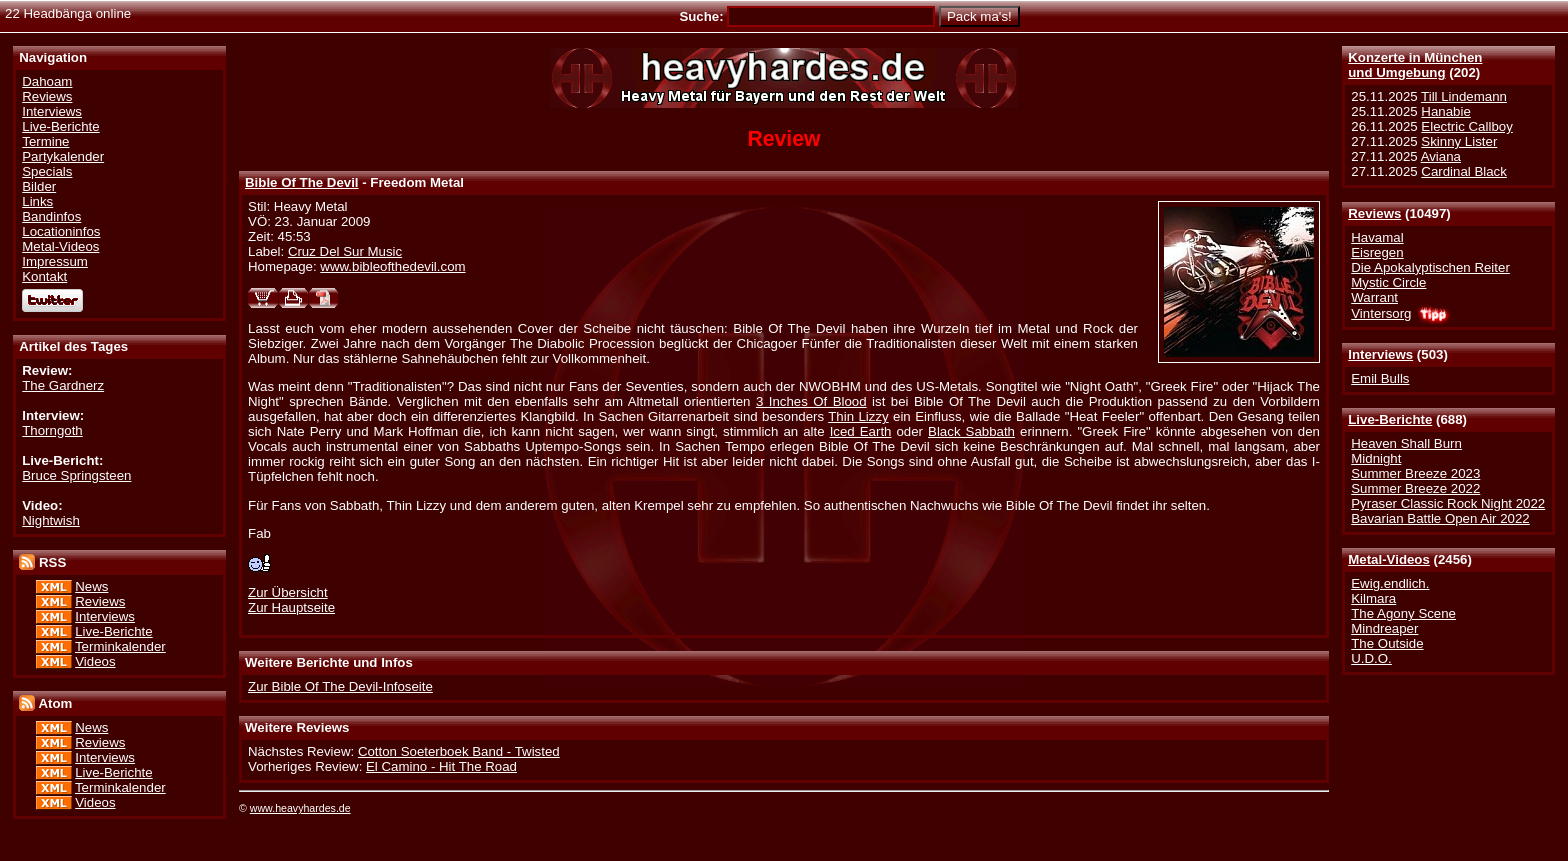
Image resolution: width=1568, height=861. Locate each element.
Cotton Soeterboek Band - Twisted (459, 751)
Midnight (1376, 458)
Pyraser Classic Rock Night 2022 (1448, 503)
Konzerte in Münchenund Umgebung (1415, 65)
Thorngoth (52, 430)
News (91, 586)
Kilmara (1373, 598)
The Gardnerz (63, 385)
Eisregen (1377, 252)
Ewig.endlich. (1390, 583)
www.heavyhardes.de (300, 808)
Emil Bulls (1380, 378)
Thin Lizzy (858, 416)
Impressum (55, 261)
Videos (95, 661)
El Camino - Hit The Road (441, 766)
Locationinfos (61, 231)
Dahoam (47, 81)
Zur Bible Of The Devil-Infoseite (340, 686)
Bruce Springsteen (76, 475)
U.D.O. (1371, 658)
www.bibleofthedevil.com (392, 266)
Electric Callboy (1466, 126)
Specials (47, 171)
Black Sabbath (971, 431)
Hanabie (1445, 111)
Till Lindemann (1464, 96)
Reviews (1374, 213)
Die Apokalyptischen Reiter (1430, 267)
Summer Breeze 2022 (1415, 488)
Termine (45, 141)
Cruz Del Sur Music (345, 251)
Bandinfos (51, 216)
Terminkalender (120, 646)
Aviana (1441, 156)
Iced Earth (861, 431)
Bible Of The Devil (302, 182)
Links (37, 201)
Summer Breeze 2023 (1415, 473)
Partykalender (63, 156)
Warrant (1374, 297)
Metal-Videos (1389, 559)
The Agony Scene (1403, 613)
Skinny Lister (1459, 141)
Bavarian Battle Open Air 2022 (1440, 518)
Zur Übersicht (288, 592)
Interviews (1380, 354)
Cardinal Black (1464, 171)
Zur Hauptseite (291, 607)
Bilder (39, 186)
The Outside (1387, 643)
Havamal (1377, 237)
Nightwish (51, 520)
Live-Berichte (1390, 419)
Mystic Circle (1388, 282)
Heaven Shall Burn (1406, 443)
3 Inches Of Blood (811, 401)
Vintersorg (1381, 313)
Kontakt (44, 276)
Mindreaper (1384, 628)
